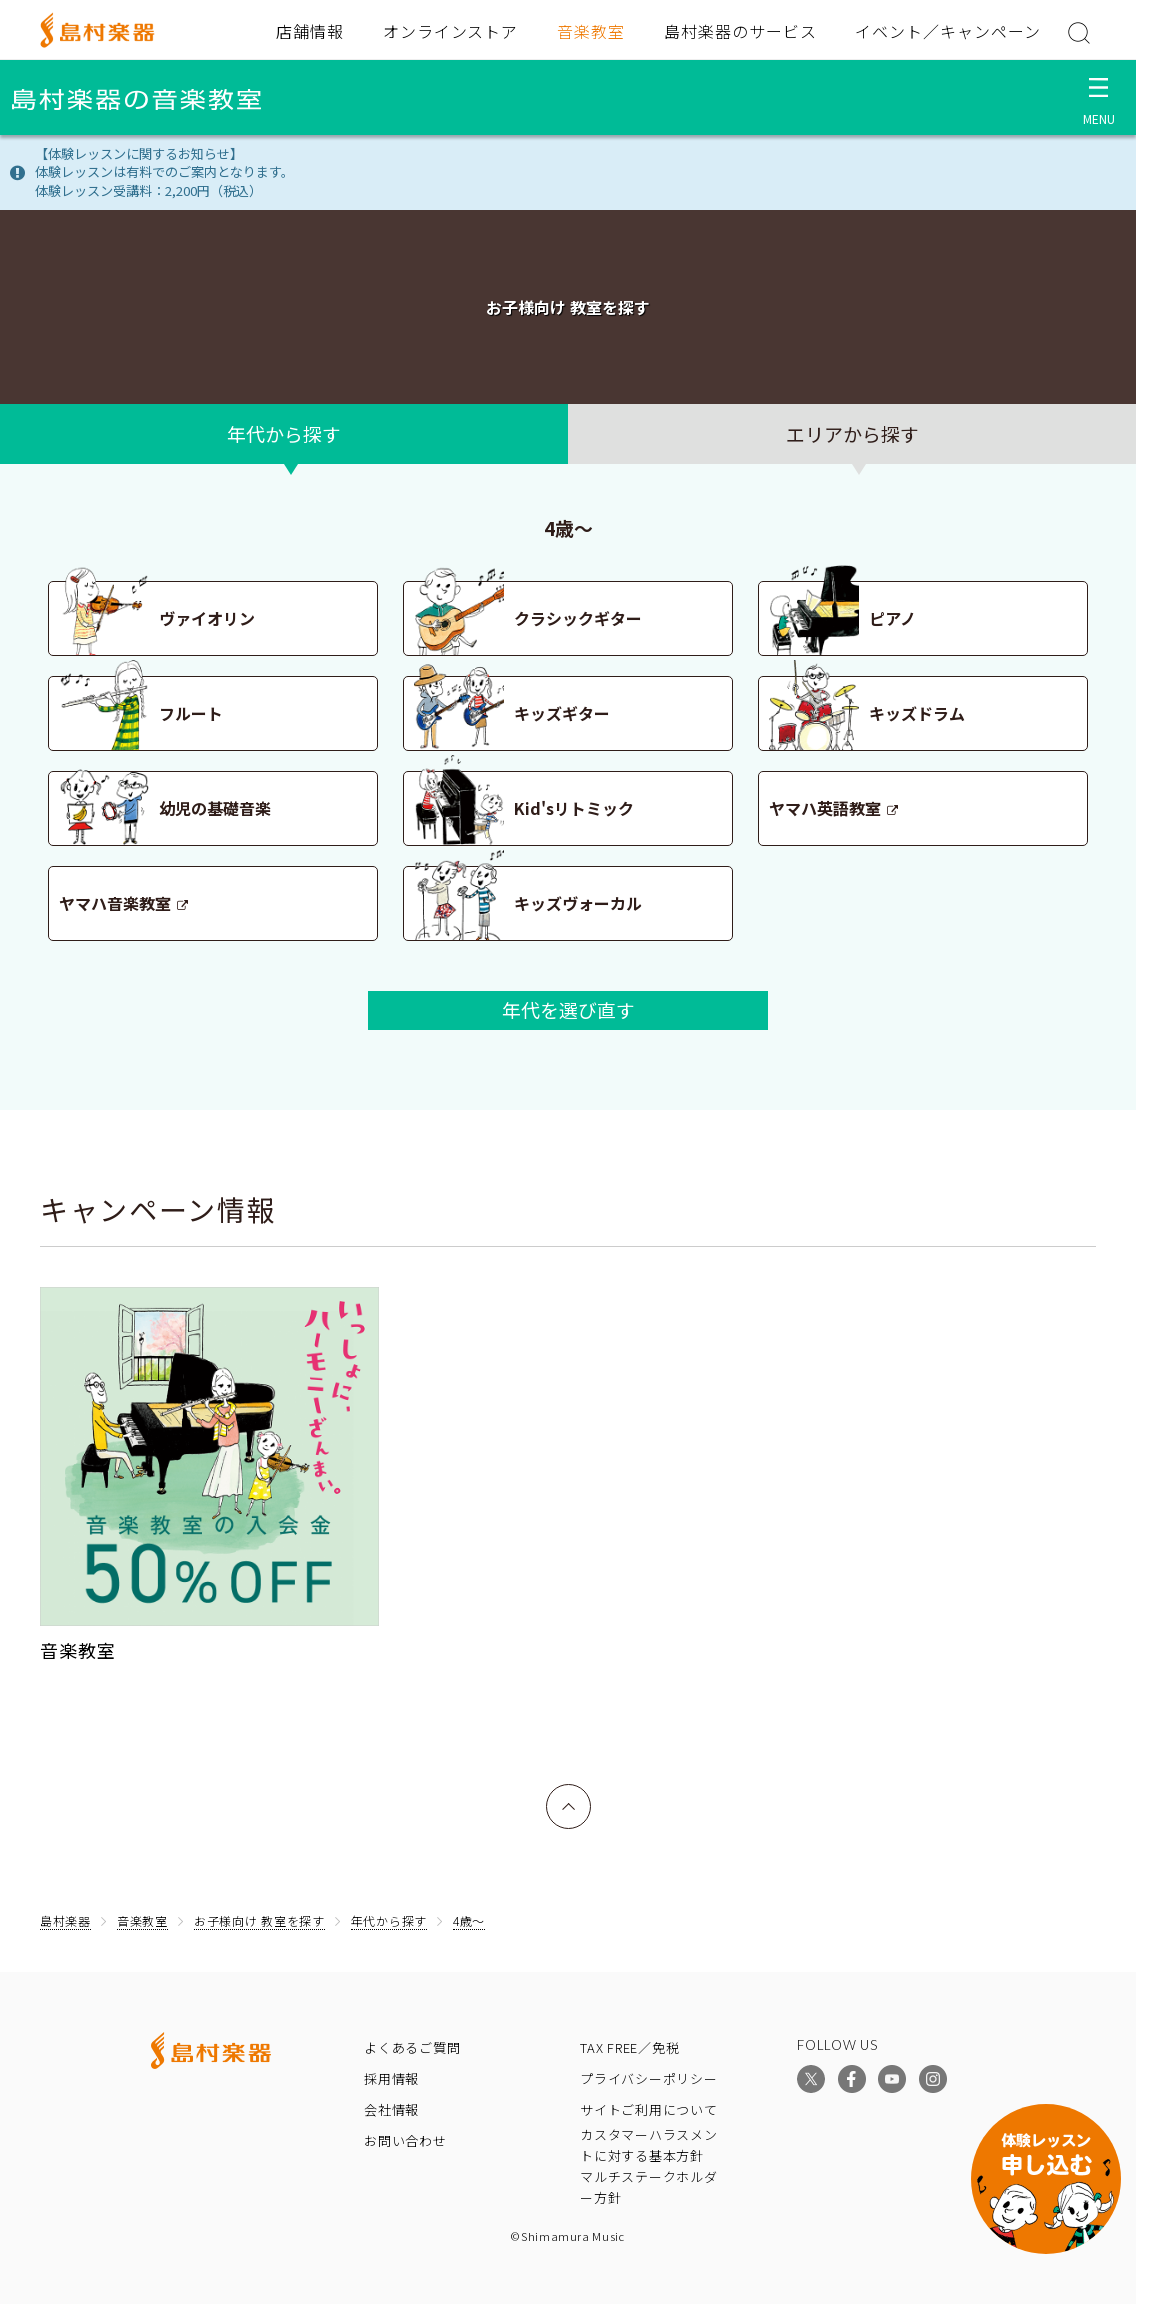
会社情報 (391, 2109)
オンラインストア (451, 31)
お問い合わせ (405, 2140)
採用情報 (391, 2078)
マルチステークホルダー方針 (649, 2187)
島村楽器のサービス (740, 31)
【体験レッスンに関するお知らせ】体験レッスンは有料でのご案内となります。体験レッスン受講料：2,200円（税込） (164, 172)
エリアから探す (852, 433)
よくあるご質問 (412, 2047)
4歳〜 (469, 1920)
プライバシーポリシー (649, 2078)
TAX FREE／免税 (630, 2047)
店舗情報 (310, 31)
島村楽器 (65, 1920)
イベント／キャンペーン (948, 31)
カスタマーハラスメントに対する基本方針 (649, 2145)
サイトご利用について (649, 2109)
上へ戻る (569, 1797)
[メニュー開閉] (1098, 97)
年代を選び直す (568, 1009)
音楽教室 (591, 31)
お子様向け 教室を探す (259, 1920)
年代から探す (284, 433)
